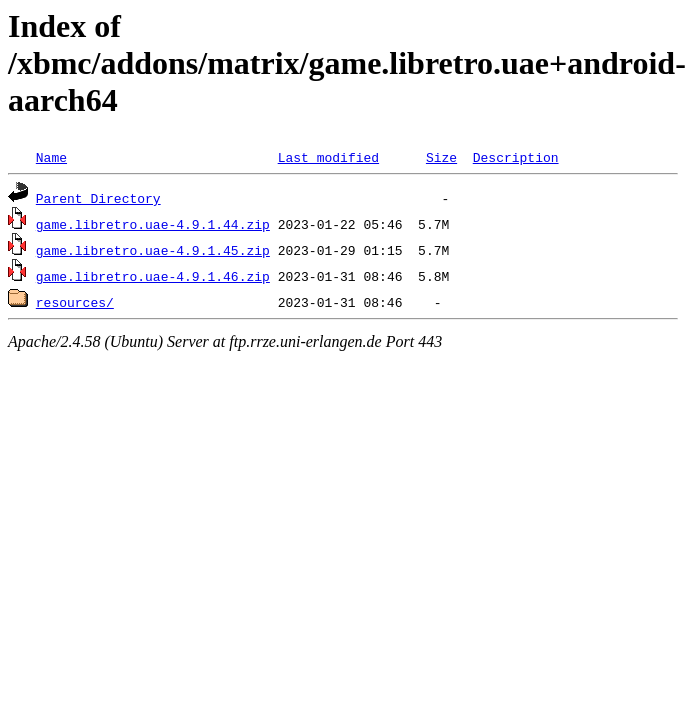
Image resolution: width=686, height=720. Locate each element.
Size (441, 157)
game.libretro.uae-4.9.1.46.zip (153, 276)
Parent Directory (98, 198)
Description (516, 157)
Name (51, 157)
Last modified (328, 157)
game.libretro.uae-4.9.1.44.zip (153, 224)
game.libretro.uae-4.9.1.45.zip (153, 250)
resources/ (75, 302)
